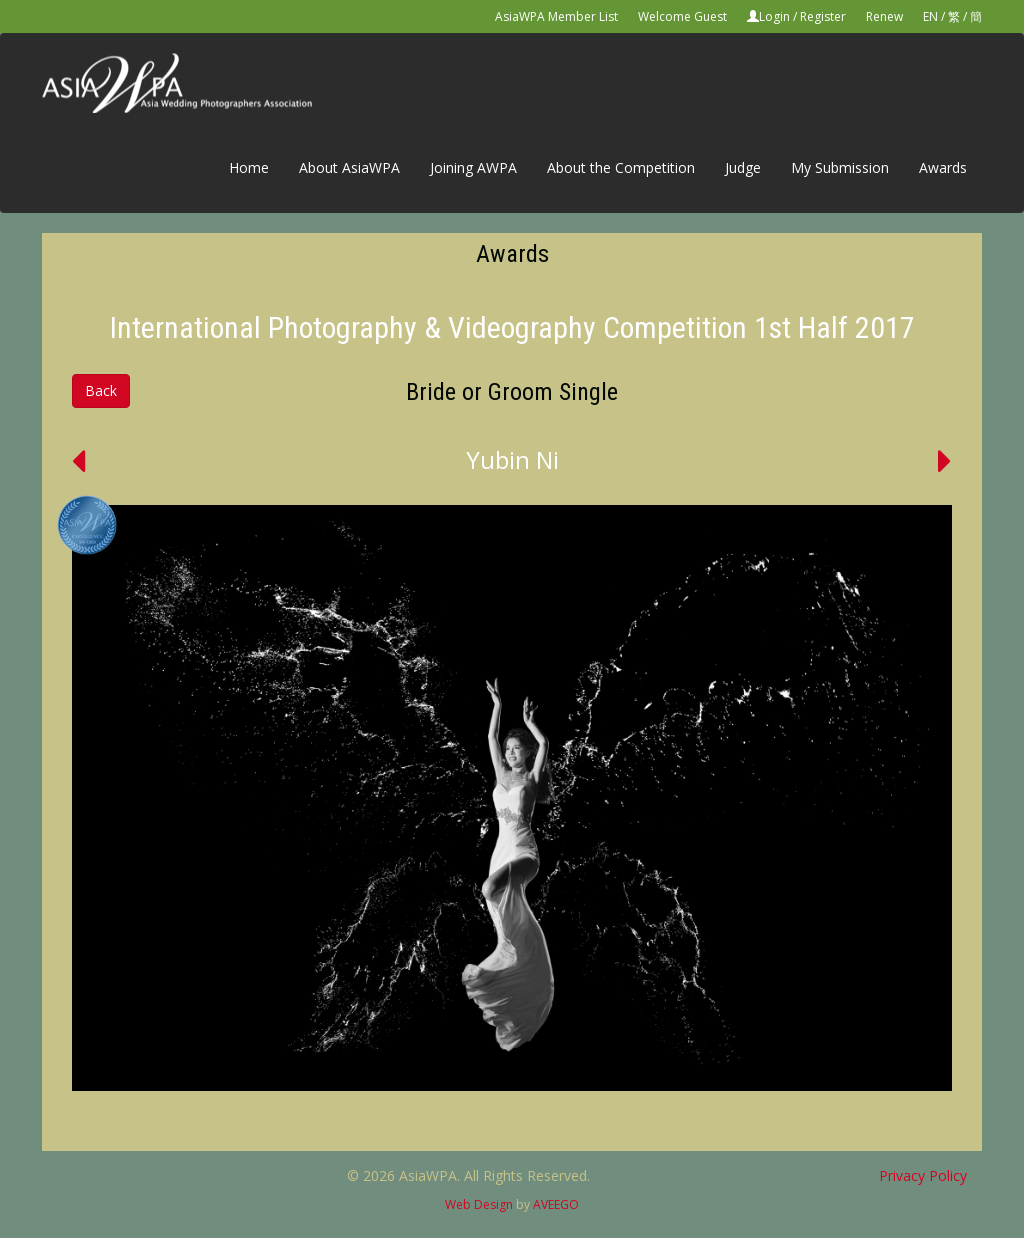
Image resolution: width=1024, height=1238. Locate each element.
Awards (943, 167)
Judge (743, 167)
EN (930, 16)
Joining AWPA (473, 167)
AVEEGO (556, 1204)
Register (823, 16)
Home (249, 167)
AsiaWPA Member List (556, 16)
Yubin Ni (512, 459)
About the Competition (621, 167)
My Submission (840, 167)
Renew (884, 16)
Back (101, 390)
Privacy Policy (923, 1175)
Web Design (479, 1204)
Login (774, 16)
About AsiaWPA (349, 167)
